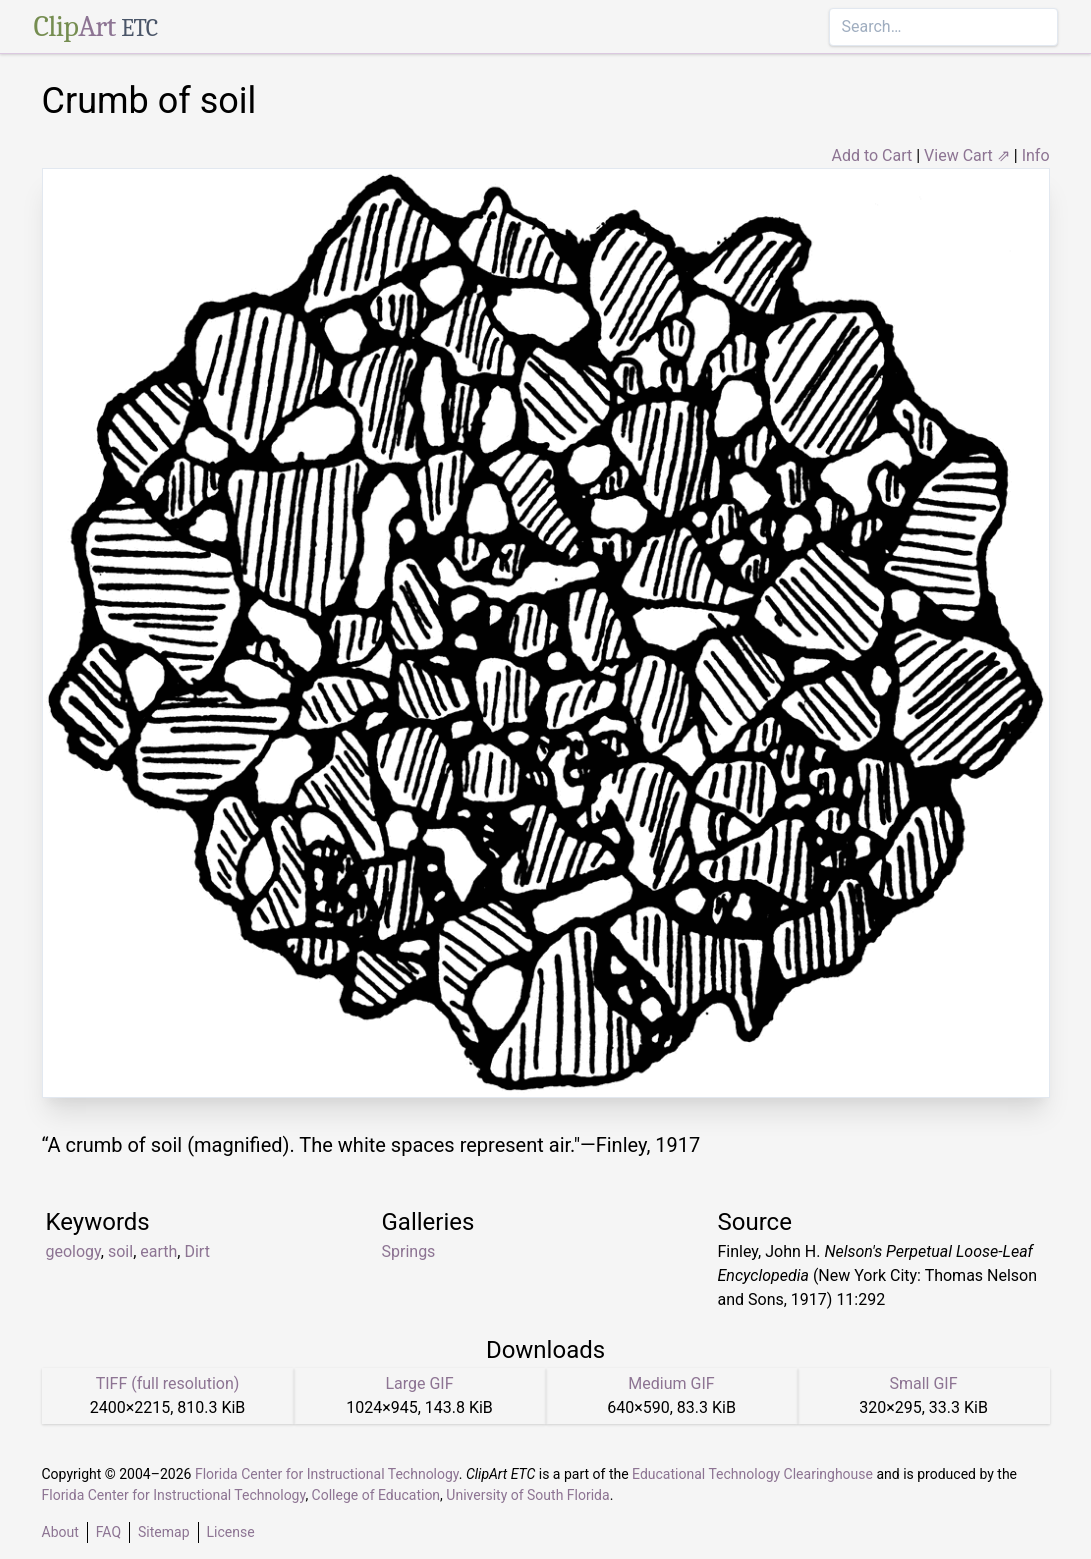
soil (120, 1251)
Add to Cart (871, 155)
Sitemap (163, 1532)
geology (73, 1251)
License (231, 1532)
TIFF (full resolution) (168, 1383)
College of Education (376, 1495)
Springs (409, 1251)
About (60, 1532)
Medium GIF (671, 1383)
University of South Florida (527, 1495)
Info (1036, 155)
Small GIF (923, 1383)
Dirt (196, 1251)
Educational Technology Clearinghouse (752, 1474)
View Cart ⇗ (967, 155)
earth (158, 1251)
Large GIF (419, 1383)
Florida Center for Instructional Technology (327, 1474)
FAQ (108, 1532)
